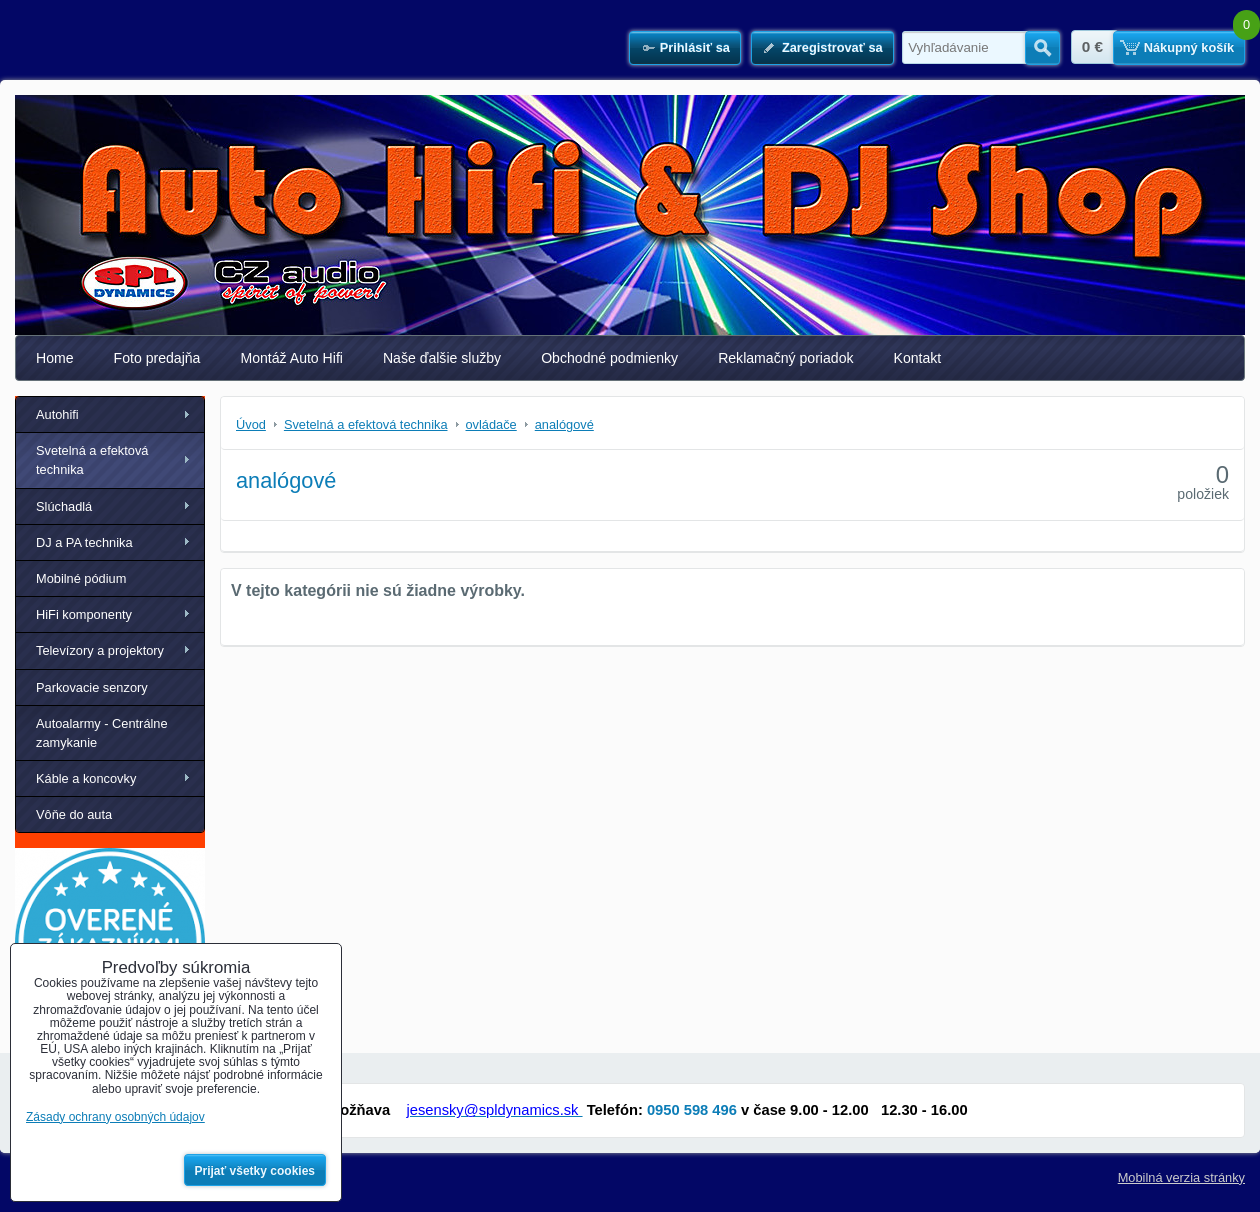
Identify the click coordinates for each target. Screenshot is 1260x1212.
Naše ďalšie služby (442, 358)
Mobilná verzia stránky (1181, 1177)
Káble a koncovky (86, 778)
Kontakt (918, 358)
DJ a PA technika (84, 542)
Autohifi (57, 414)
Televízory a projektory (100, 650)
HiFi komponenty (84, 614)
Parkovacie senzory (92, 687)
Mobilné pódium (81, 578)
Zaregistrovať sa (832, 47)
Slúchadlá (64, 506)
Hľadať (1042, 48)
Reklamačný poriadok (785, 358)
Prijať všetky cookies (255, 1171)
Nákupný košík (1189, 47)
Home (55, 358)
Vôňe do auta (74, 814)
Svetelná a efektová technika (92, 460)
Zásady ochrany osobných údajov (115, 1117)
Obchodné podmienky (609, 358)
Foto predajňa (157, 358)
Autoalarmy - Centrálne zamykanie (102, 733)
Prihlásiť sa (695, 47)
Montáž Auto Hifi (291, 358)
